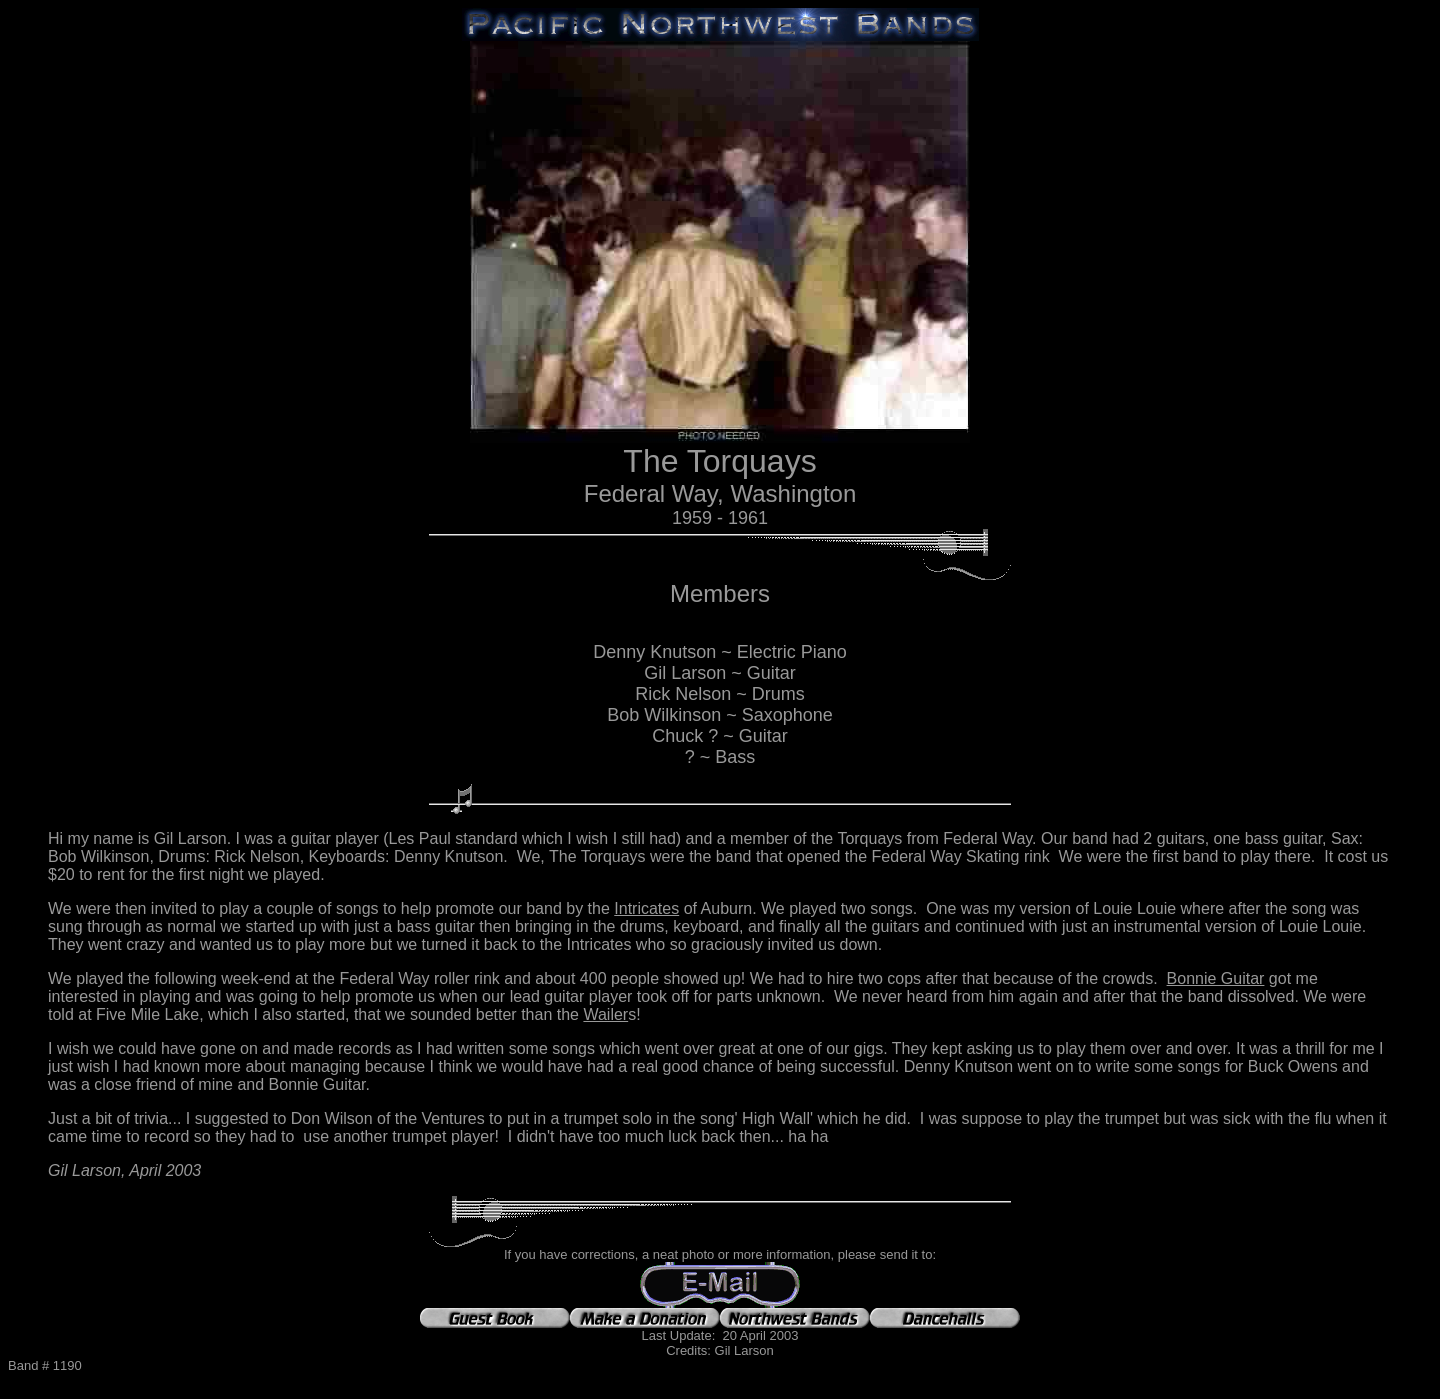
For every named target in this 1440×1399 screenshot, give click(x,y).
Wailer (605, 1014)
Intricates (646, 908)
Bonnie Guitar (1216, 978)
